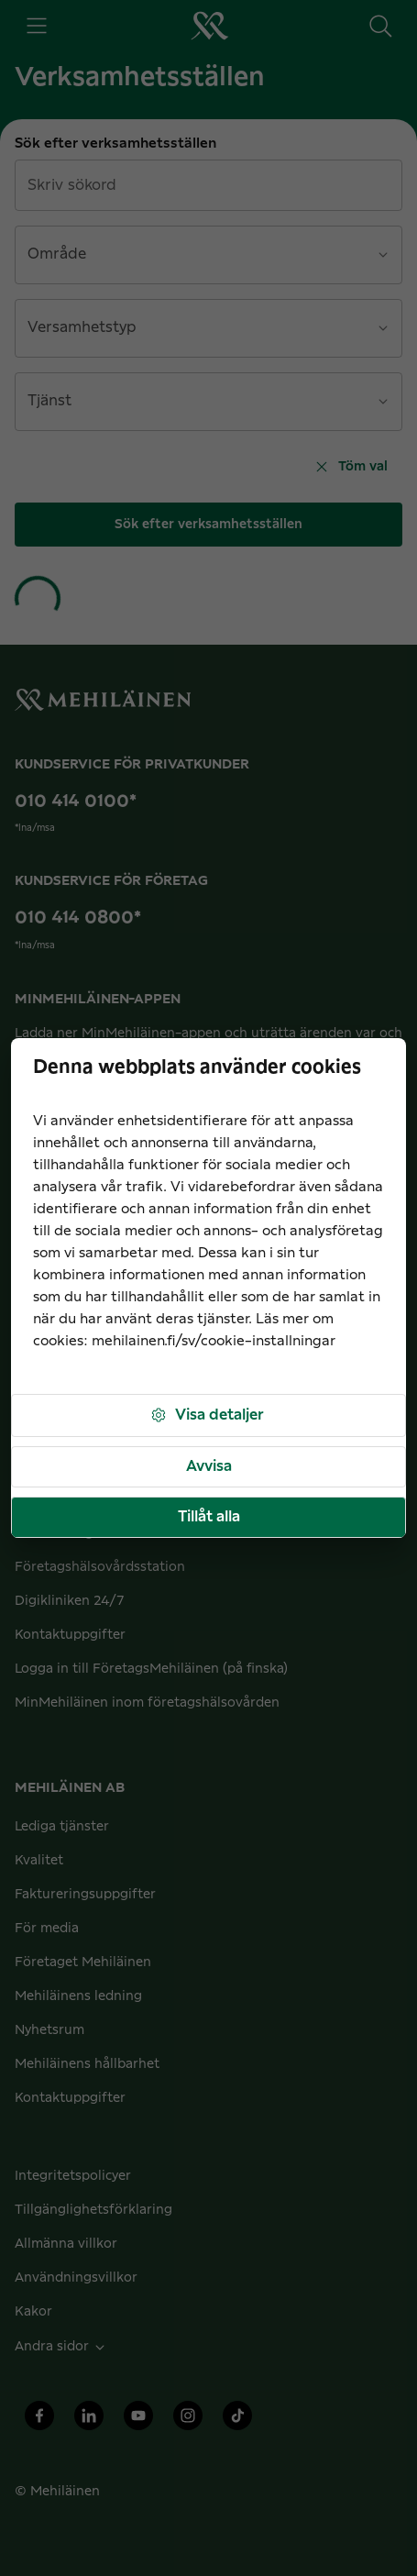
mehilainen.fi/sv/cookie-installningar (213, 1341)
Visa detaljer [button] (206, 1415)
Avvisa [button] (209, 1466)
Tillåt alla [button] (209, 1516)
